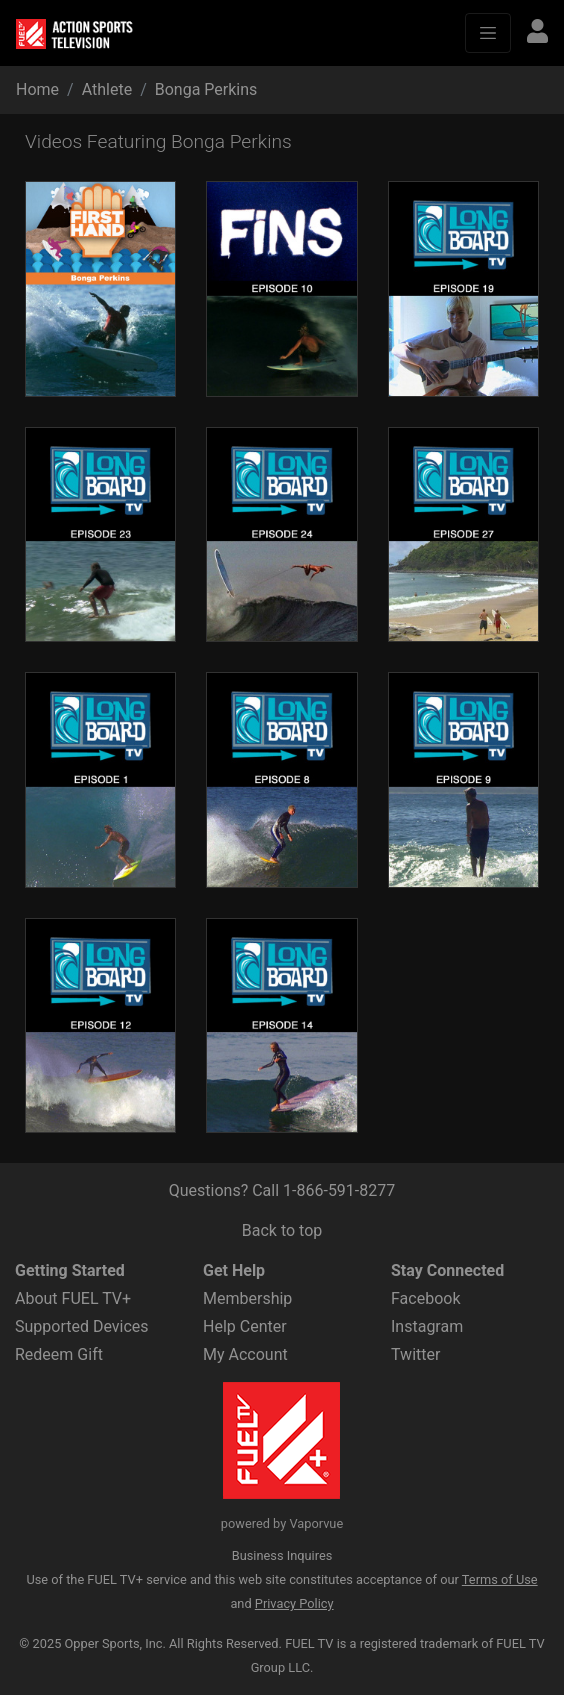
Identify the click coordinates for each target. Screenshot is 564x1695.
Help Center (245, 1326)
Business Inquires (282, 1555)
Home (37, 89)
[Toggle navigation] (488, 33)
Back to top (282, 1230)
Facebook (425, 1298)
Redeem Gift (59, 1354)
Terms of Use (500, 1579)
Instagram (427, 1326)
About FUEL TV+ (73, 1298)
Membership (247, 1298)
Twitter (415, 1354)
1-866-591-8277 (339, 1190)
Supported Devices (82, 1326)
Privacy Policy (294, 1603)
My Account (245, 1354)
